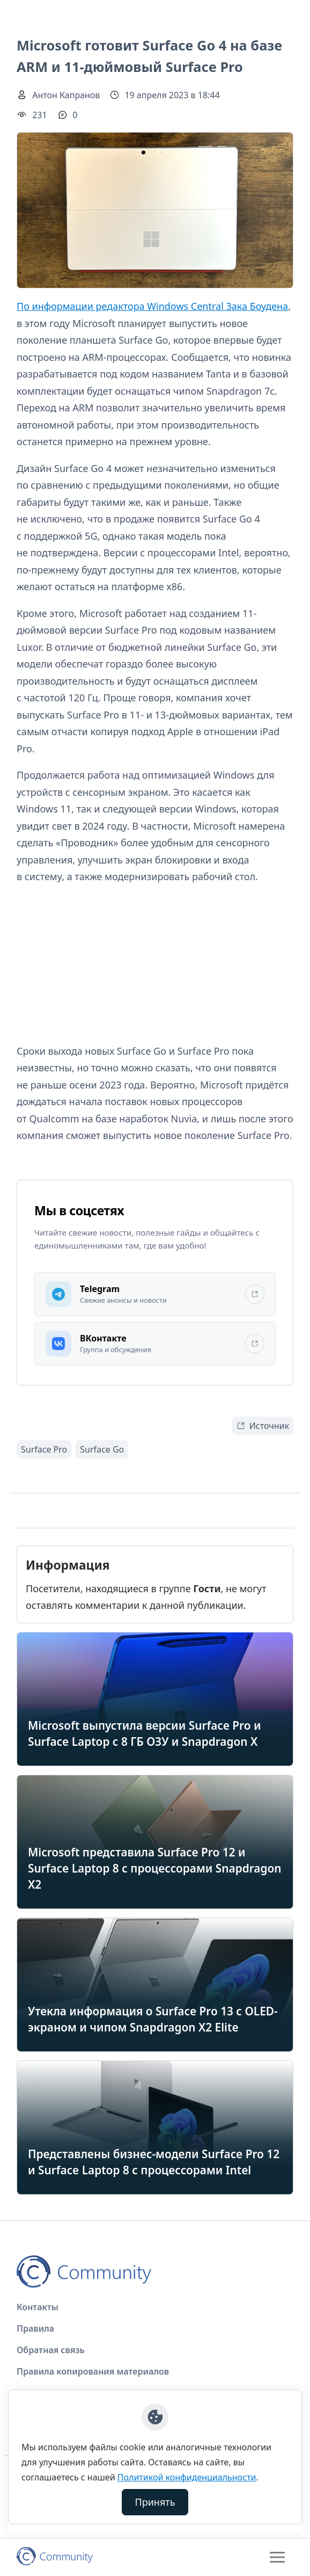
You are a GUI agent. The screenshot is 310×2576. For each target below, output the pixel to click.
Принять (155, 2501)
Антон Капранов (66, 95)
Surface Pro (44, 1449)
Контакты (37, 2307)
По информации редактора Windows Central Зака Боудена (152, 306)
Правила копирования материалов (93, 2371)
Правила (35, 2328)
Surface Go (102, 1449)
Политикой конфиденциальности (186, 2477)
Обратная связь (51, 2350)
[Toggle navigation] (277, 2557)
